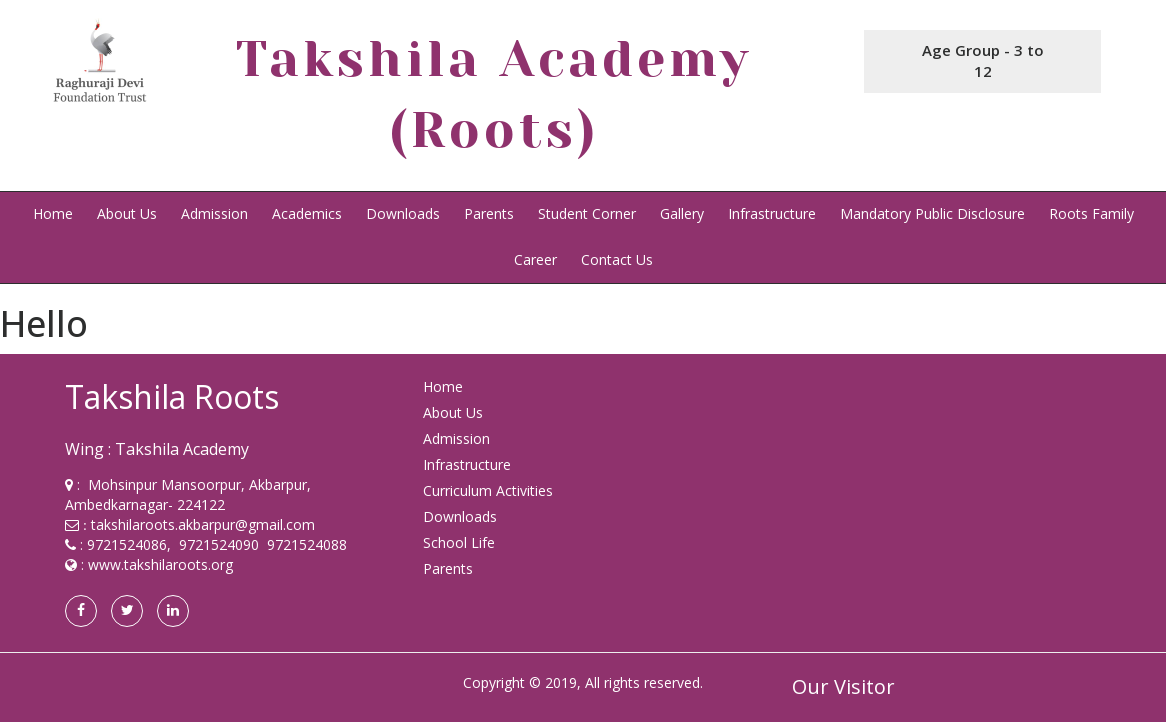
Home (53, 213)
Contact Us (617, 259)
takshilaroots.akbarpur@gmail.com (203, 524)
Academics (307, 213)
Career (535, 259)
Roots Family (1091, 213)
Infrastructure (772, 213)
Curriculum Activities (488, 490)
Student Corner (587, 213)
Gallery (682, 213)
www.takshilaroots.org (160, 564)
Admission (214, 213)
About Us (127, 213)
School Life (459, 542)
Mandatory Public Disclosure (932, 213)
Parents (489, 213)
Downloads (403, 213)
